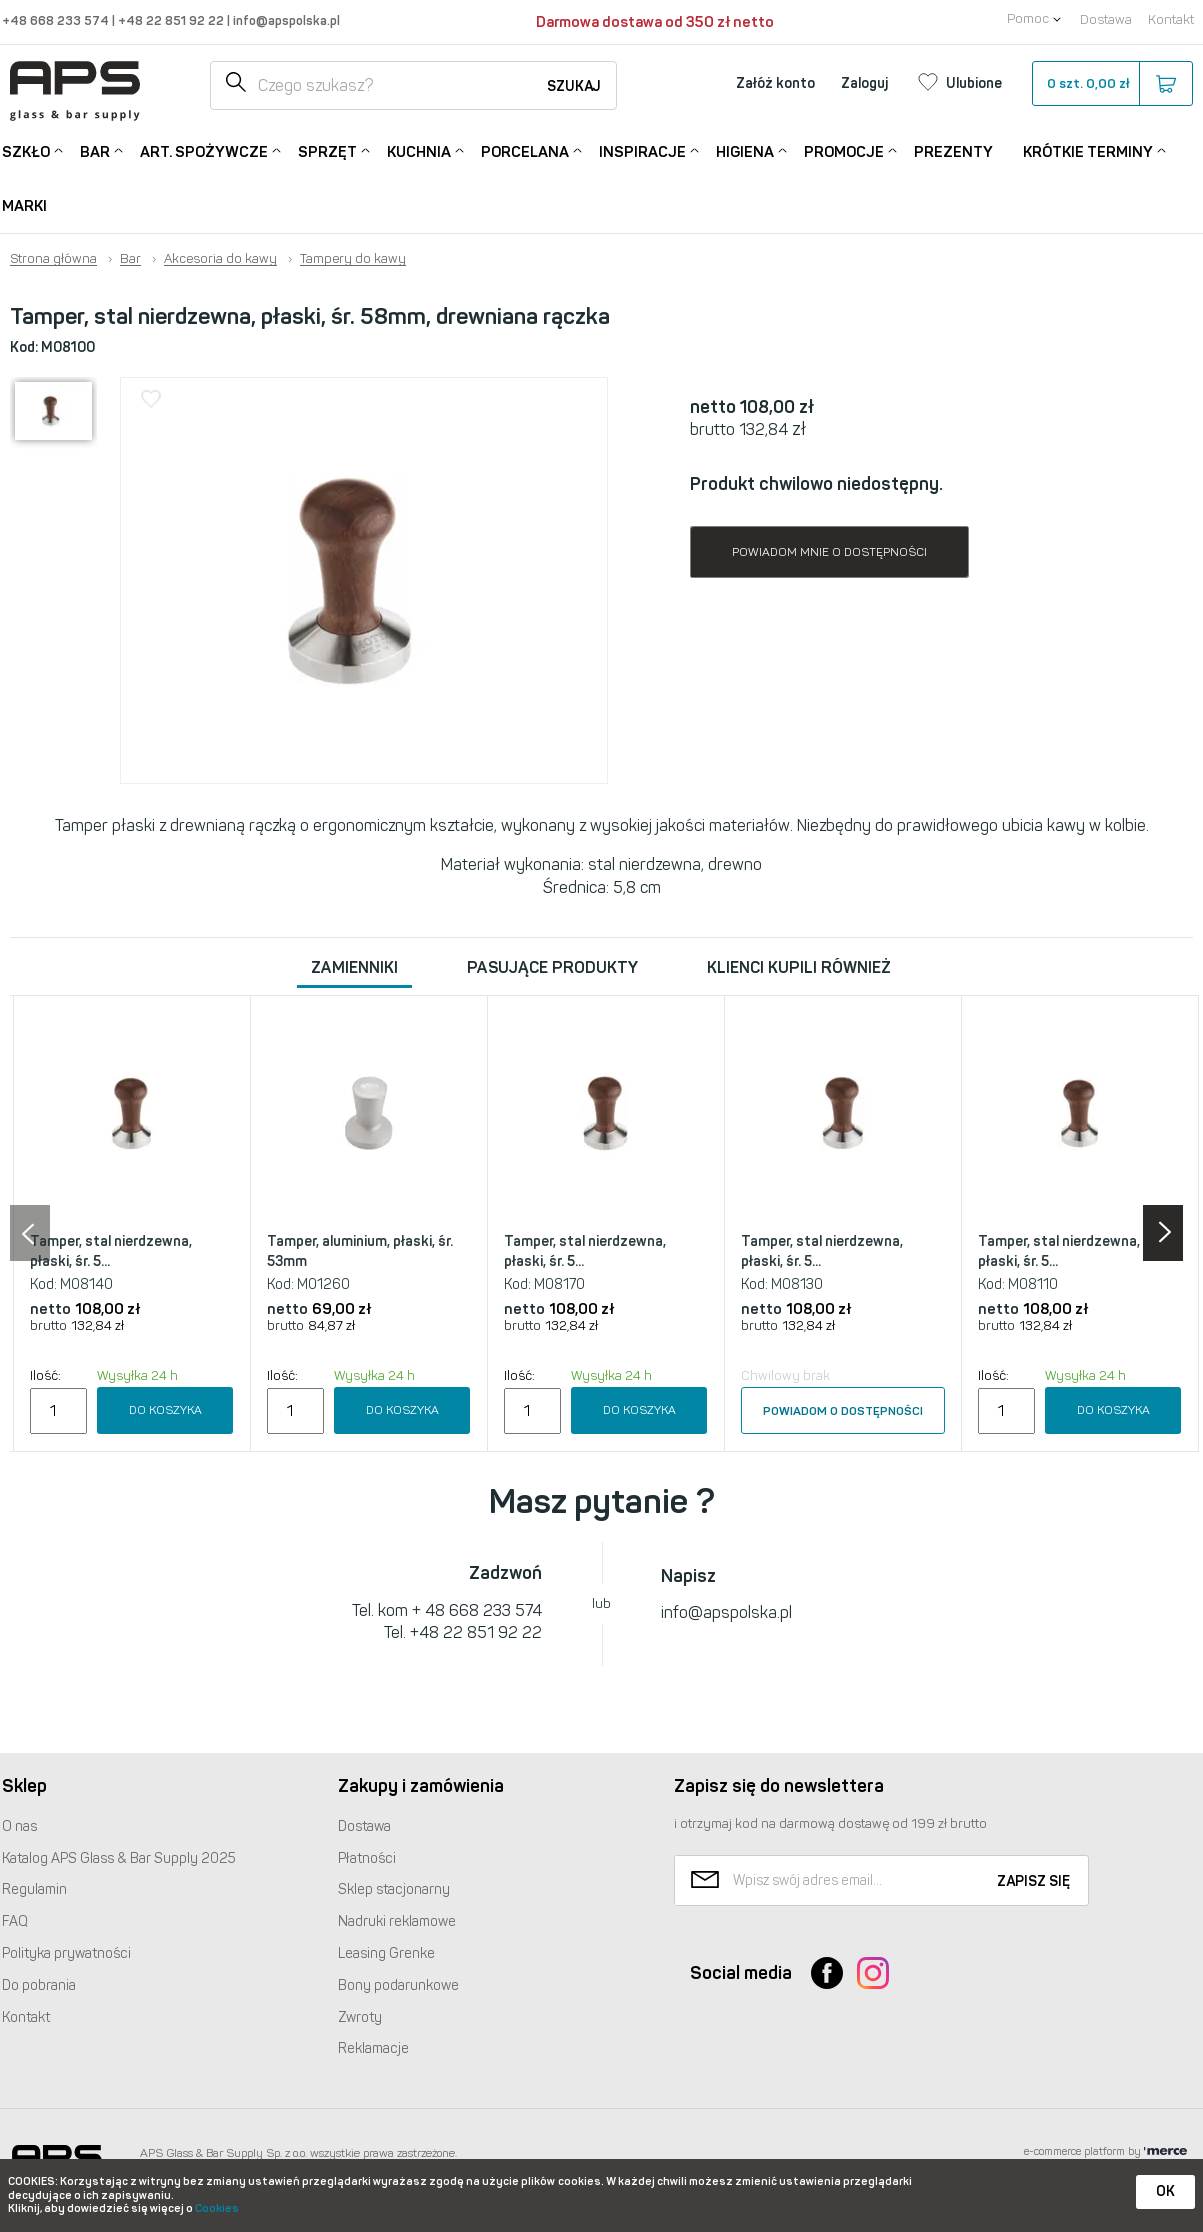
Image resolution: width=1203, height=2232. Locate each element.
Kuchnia (419, 150)
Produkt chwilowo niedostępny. (816, 484)
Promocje (844, 150)
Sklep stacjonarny (394, 1889)
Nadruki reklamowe (397, 1921)
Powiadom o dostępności (843, 1411)
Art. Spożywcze (204, 150)
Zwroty (360, 2017)
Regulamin (34, 1889)
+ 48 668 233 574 (477, 1610)
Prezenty (953, 152)
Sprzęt (327, 150)
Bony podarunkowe (398, 1985)
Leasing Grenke (386, 1953)
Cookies (217, 2208)
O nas (19, 1826)
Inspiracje (642, 150)
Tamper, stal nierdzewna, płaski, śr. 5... (111, 1251)
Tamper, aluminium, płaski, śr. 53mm (360, 1251)
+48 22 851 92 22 (172, 20)
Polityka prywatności (66, 1953)
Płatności (367, 1858)
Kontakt (1171, 19)
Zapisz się (1033, 1881)
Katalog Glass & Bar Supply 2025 (119, 1858)
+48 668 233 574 (57, 20)
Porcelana (525, 150)
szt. (1111, 84)
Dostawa (1106, 19)
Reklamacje (373, 2048)
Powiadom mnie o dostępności (829, 552)
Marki (24, 206)
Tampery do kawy (353, 259)
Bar (95, 150)
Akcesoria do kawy (220, 259)
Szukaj (574, 86)
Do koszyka (165, 1410)
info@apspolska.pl (285, 20)
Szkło (26, 150)
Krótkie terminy (1088, 150)
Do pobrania (39, 1985)
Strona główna (53, 259)
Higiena (745, 150)
